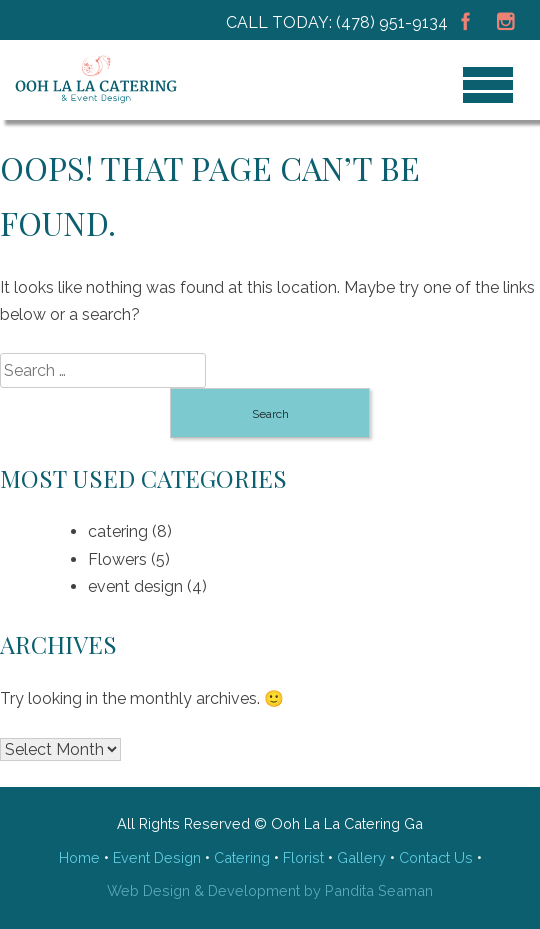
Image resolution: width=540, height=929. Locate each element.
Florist (303, 857)
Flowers (117, 559)
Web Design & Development (203, 890)
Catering (242, 857)
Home (79, 857)
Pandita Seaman (379, 890)
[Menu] (488, 85)
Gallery (361, 857)
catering (118, 531)
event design (135, 586)
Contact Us (436, 857)
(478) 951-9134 (392, 22)
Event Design (157, 857)
